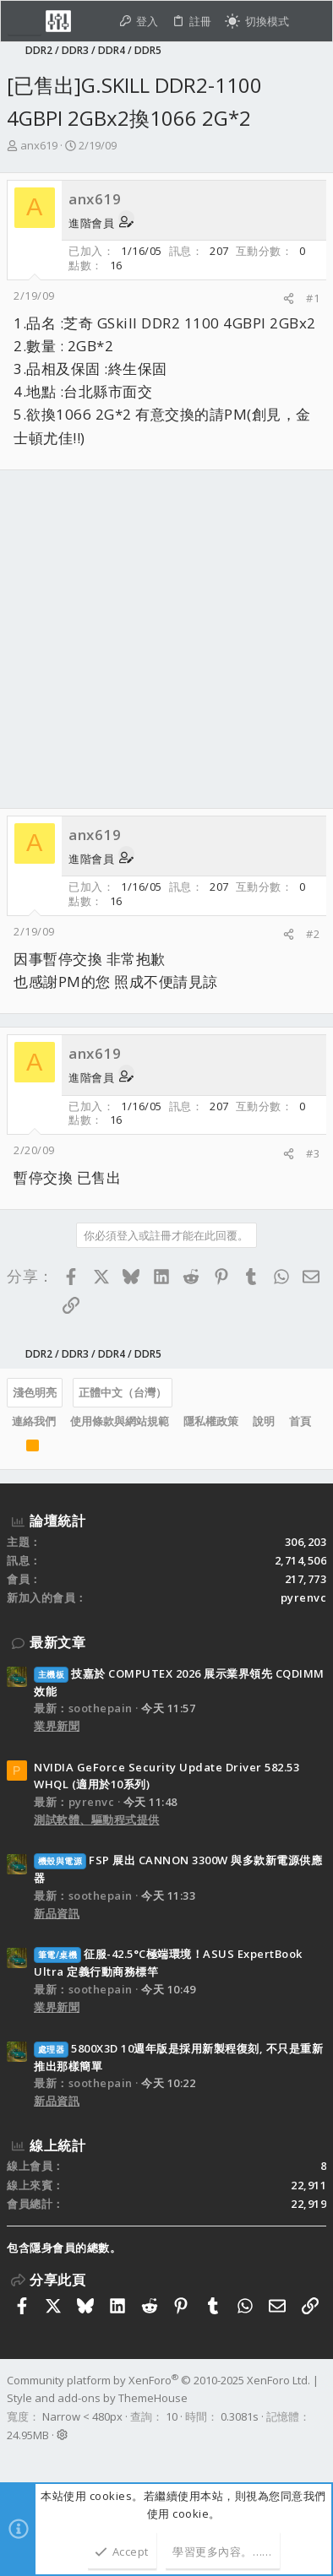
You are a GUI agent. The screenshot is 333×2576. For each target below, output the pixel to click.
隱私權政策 (210, 1421)
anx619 (38, 145)
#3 (312, 1153)
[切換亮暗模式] (257, 21)
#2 (312, 933)
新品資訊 (56, 1913)
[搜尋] (310, 21)
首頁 (300, 1421)
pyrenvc (304, 1597)
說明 (264, 1421)
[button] (24, 21)
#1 (312, 298)
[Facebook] (14, 2457)
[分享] (288, 298)
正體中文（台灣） (122, 1392)
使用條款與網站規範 (119, 1421)
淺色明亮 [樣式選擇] (35, 1392)
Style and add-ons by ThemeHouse (97, 2397)
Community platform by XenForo (158, 2380)
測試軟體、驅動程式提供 (97, 1819)
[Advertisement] (166, 639)
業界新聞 (56, 1725)
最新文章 (57, 1642)
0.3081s (240, 2416)
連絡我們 (34, 1421)
